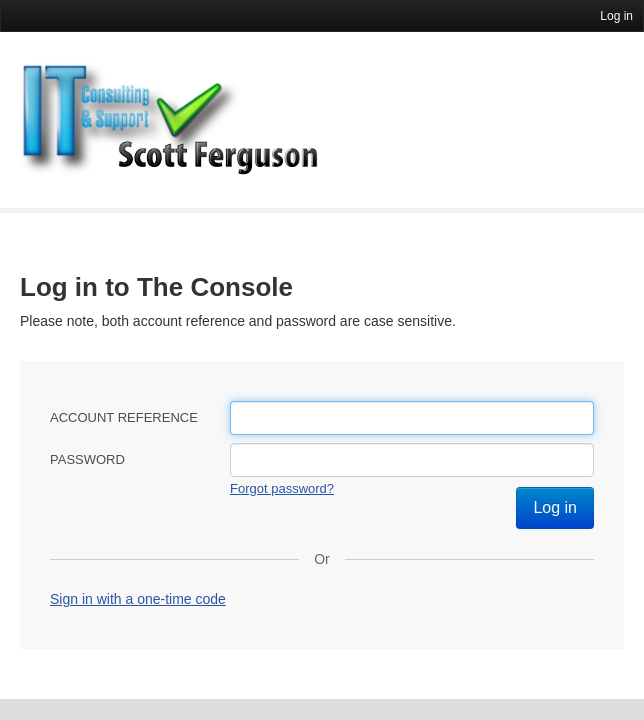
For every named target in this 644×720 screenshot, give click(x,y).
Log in (616, 16)
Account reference (124, 417)
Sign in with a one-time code (138, 599)
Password (87, 459)
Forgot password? (282, 488)
